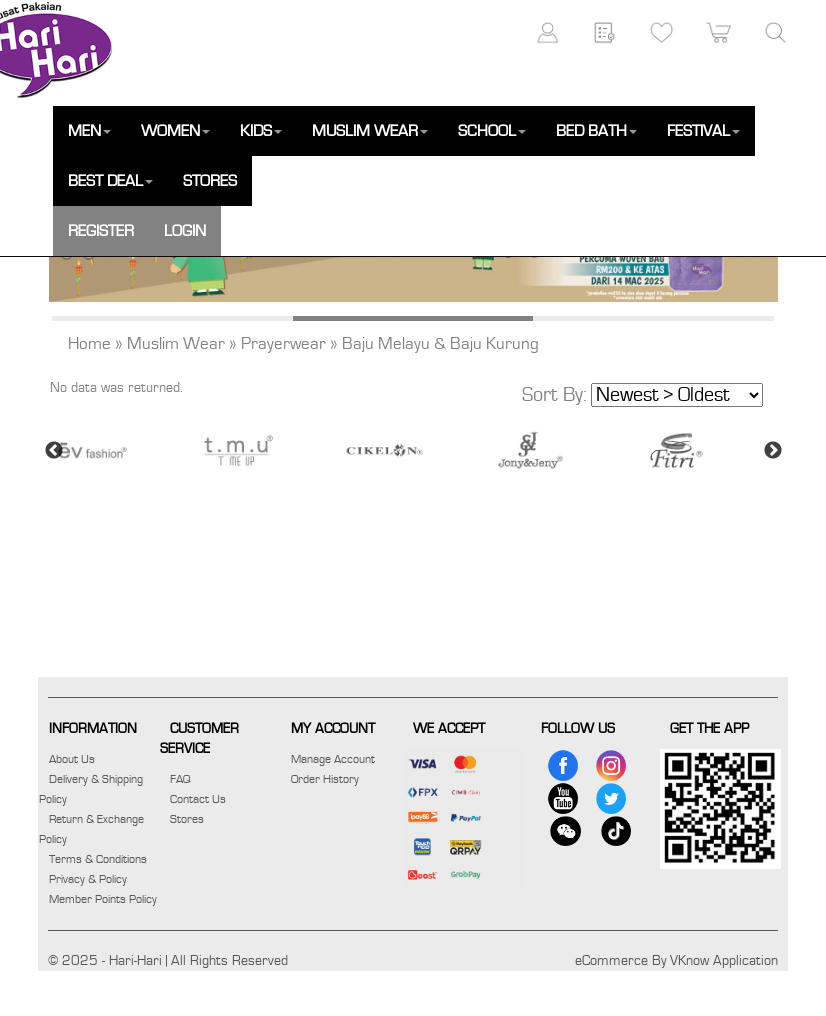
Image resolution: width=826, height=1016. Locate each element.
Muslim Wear (176, 344)
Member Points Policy (103, 899)
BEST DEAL (110, 181)
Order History (325, 779)
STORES (210, 181)
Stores (187, 819)
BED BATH (596, 131)
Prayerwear (283, 344)
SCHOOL (492, 131)
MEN (89, 131)
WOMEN (175, 131)
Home (89, 344)
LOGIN (185, 231)
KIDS (261, 131)
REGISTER (101, 231)
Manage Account (333, 759)
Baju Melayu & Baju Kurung (440, 344)
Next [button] (773, 451)
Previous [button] (54, 451)
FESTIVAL (703, 131)
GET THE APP (709, 729)
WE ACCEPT (449, 729)
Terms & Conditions (98, 859)
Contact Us (198, 799)
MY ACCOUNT (333, 729)
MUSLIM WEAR (370, 131)
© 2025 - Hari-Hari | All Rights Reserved (168, 961)
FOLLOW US (578, 729)
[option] (122, 450)
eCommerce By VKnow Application (676, 961)
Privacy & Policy (88, 879)
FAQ (180, 779)
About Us (72, 759)
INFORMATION (93, 729)
